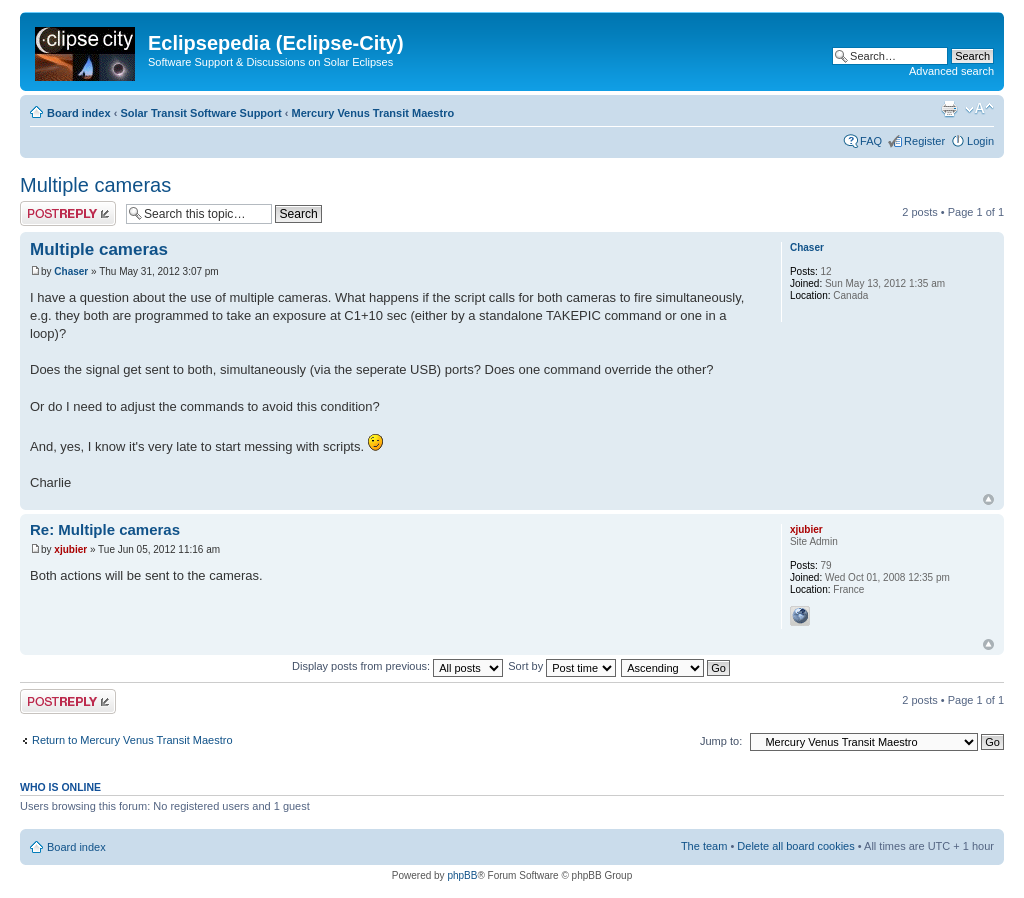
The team (704, 846)
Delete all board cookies (795, 846)
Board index (79, 113)
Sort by (562, 666)
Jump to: (721, 741)
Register (924, 141)
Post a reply (68, 213)
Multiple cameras (95, 185)
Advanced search (951, 71)
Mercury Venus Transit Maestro (373, 113)
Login (980, 141)
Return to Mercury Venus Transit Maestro (132, 740)
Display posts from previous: (397, 666)
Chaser (71, 271)
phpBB (462, 875)
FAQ (871, 141)
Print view (949, 109)
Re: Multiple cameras (105, 529)
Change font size (979, 109)
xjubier (70, 549)
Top (988, 499)
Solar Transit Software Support (200, 113)
